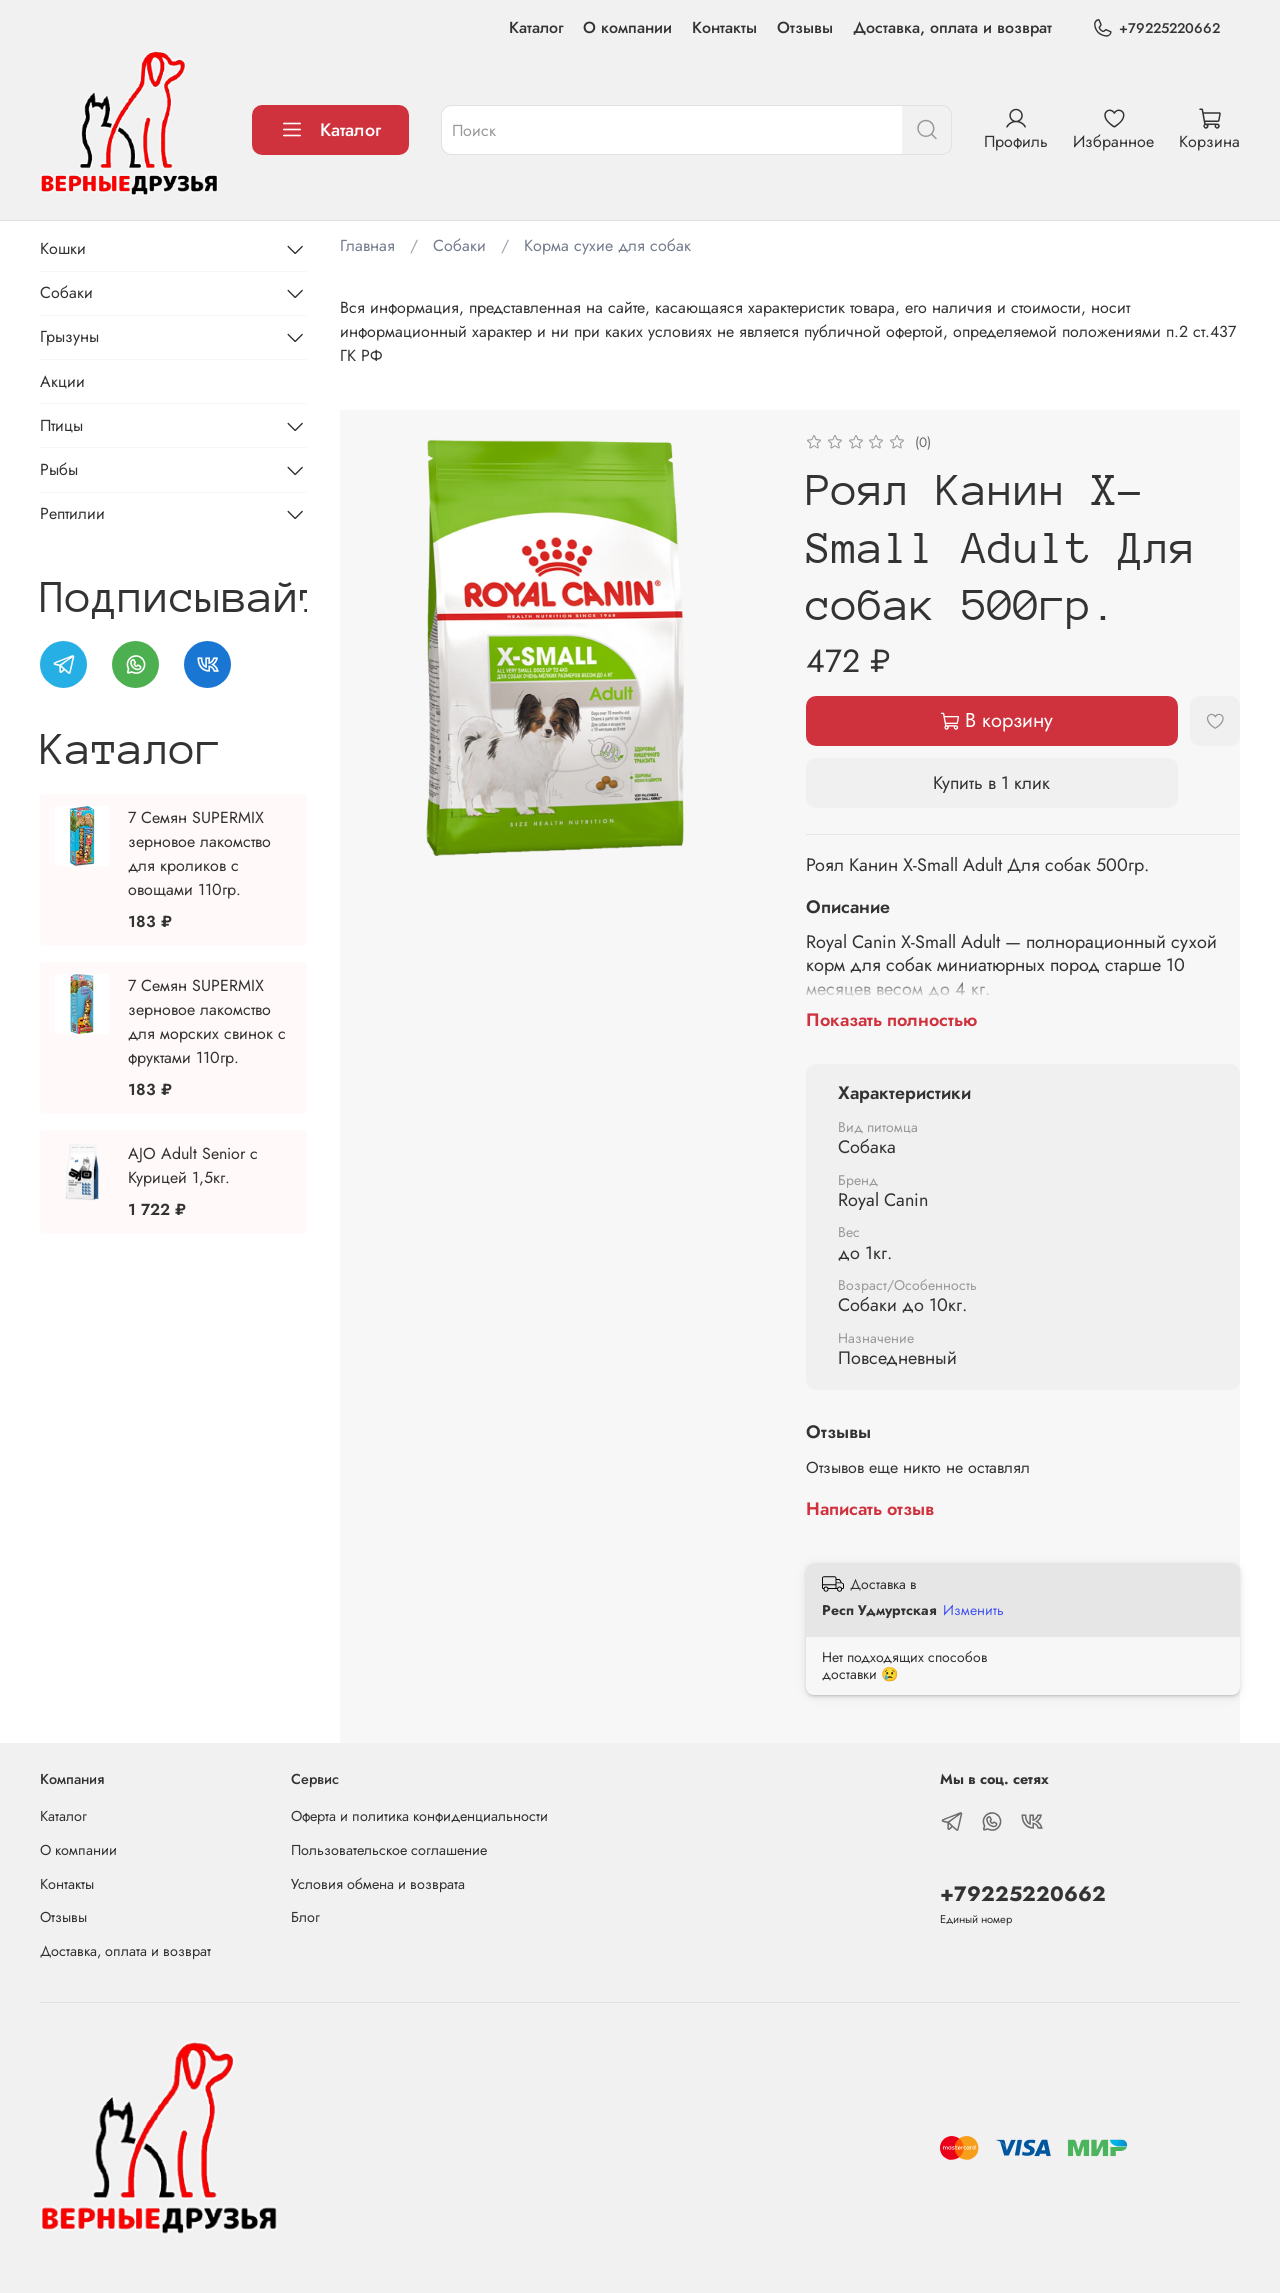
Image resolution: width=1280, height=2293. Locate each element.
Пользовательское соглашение (389, 1850)
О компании (627, 27)
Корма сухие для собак (607, 245)
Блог (305, 1917)
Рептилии (72, 513)
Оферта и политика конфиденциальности (419, 1816)
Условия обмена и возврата (378, 1884)
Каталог (536, 27)
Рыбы (59, 469)
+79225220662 (1156, 28)
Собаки (459, 245)
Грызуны (69, 336)
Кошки (63, 248)
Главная (367, 245)
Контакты (724, 27)
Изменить (973, 1610)
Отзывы (805, 27)
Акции (62, 381)
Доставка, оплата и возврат (952, 27)
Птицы (61, 425)
